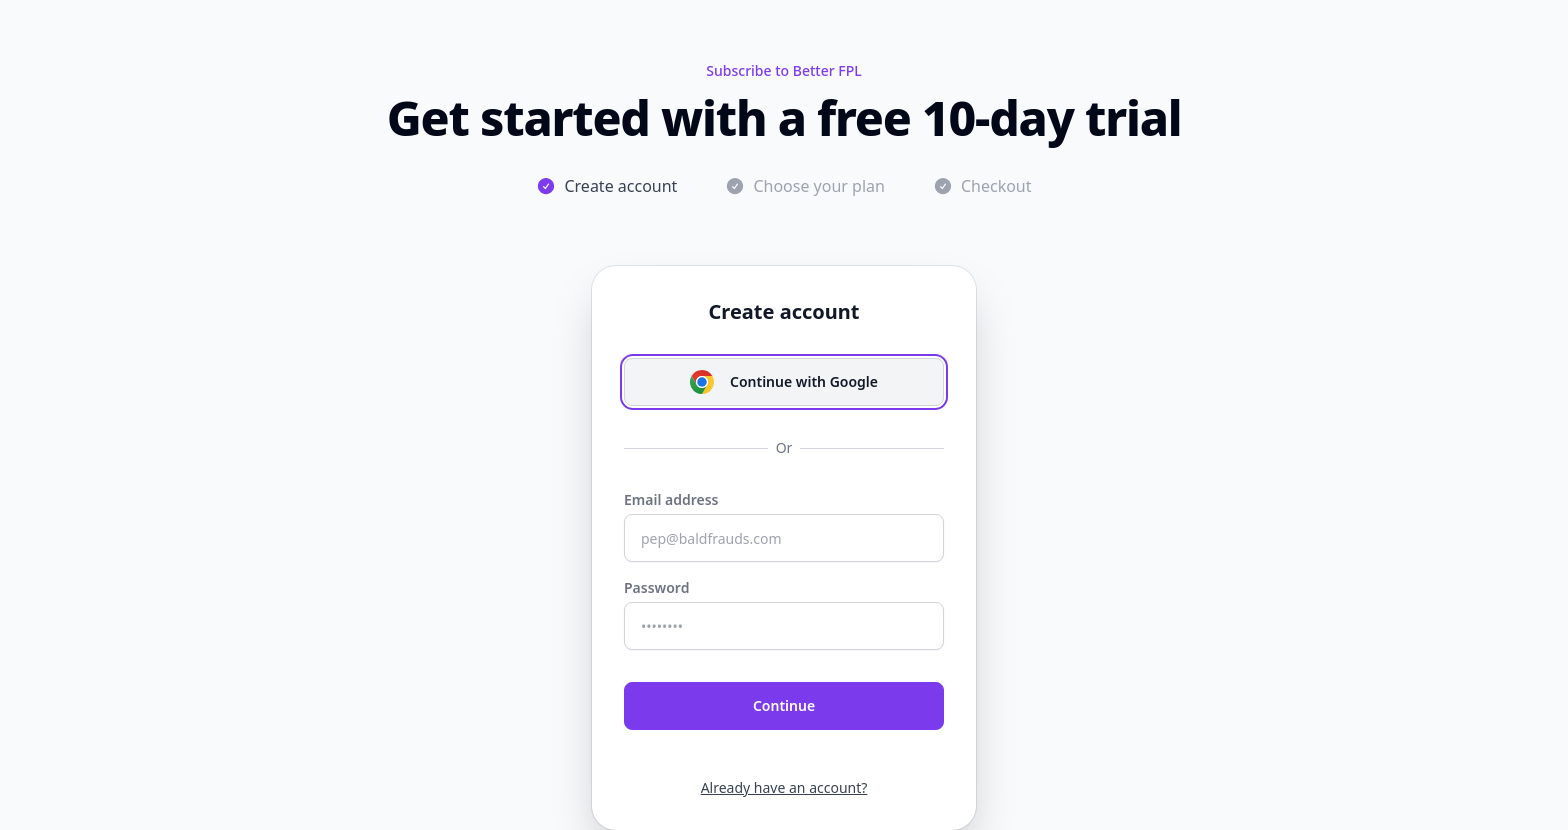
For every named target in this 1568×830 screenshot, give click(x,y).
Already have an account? (784, 787)
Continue (784, 705)
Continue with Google (784, 382)
